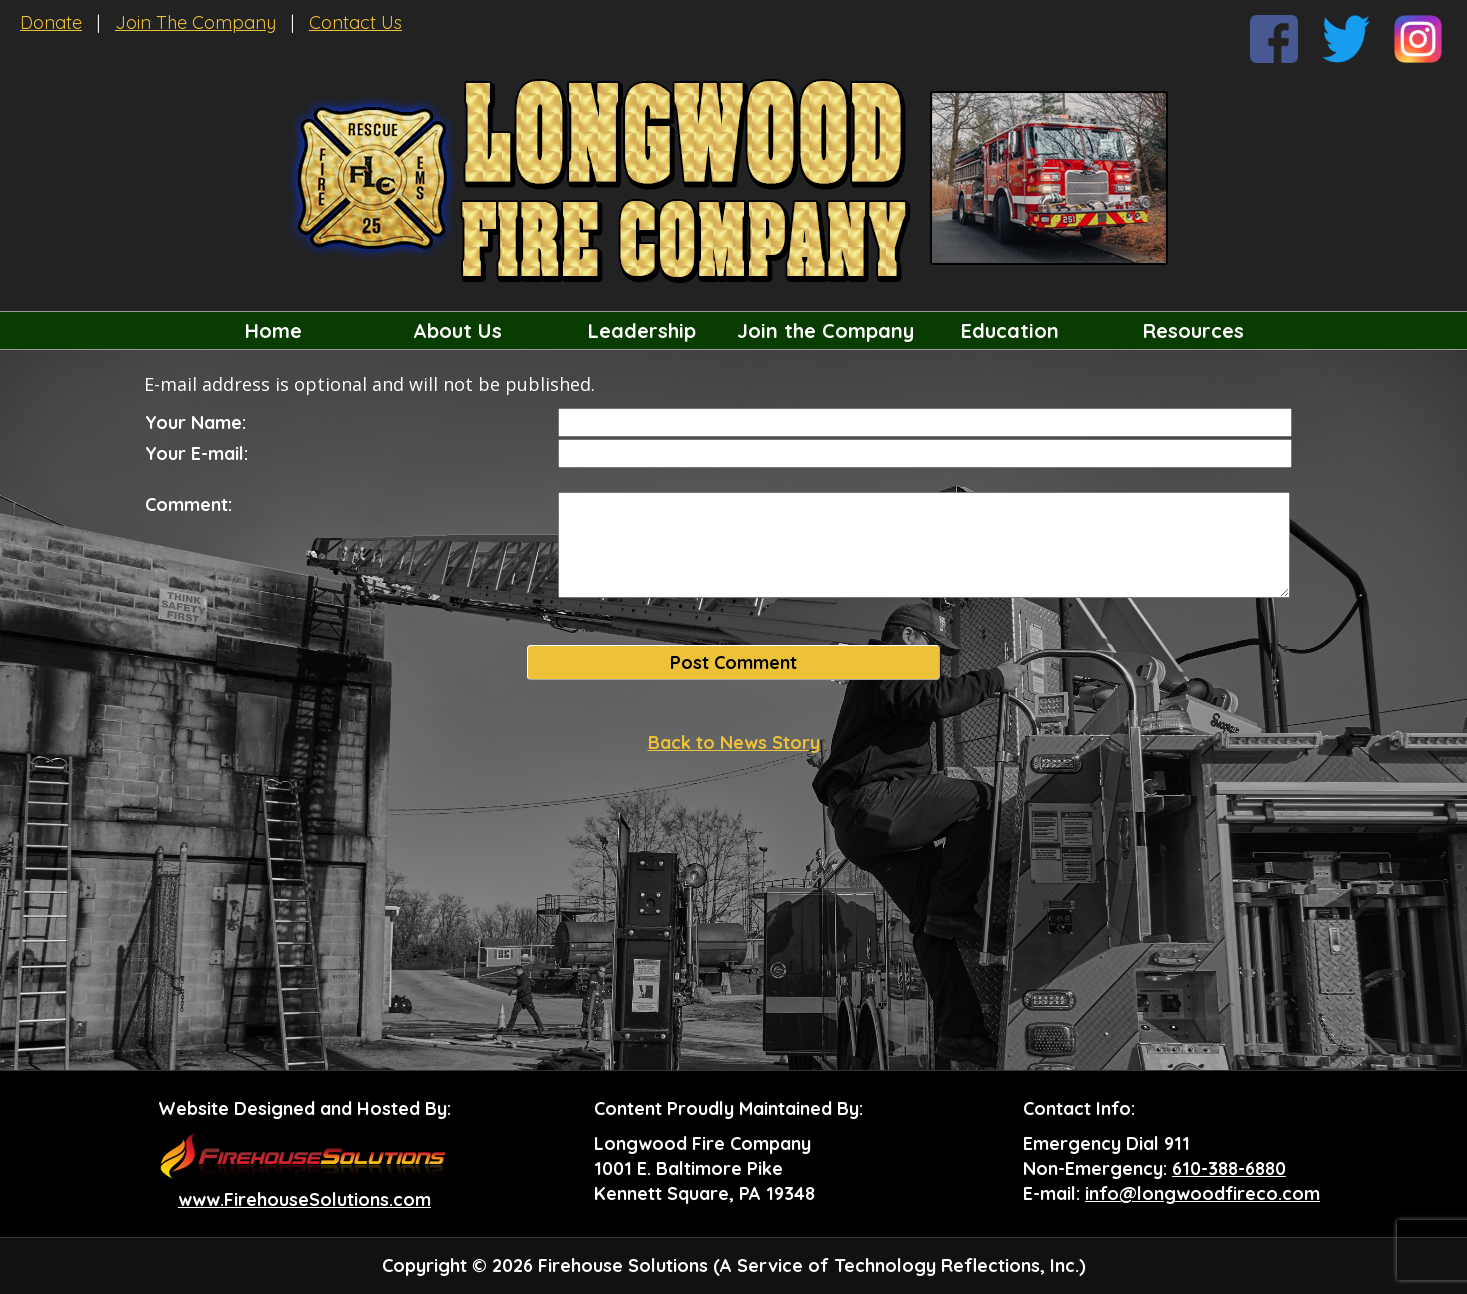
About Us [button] (457, 330)
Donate (51, 22)
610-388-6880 (1229, 1168)
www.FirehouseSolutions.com (304, 1199)
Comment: (188, 504)
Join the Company (825, 330)
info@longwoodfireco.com (1202, 1193)
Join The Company (195, 22)
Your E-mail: (196, 453)
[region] (733, 330)
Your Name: (195, 422)
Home (273, 330)
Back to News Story (734, 742)
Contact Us (355, 22)
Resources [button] (1193, 330)
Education (1010, 330)
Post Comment (733, 662)
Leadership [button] (642, 330)
